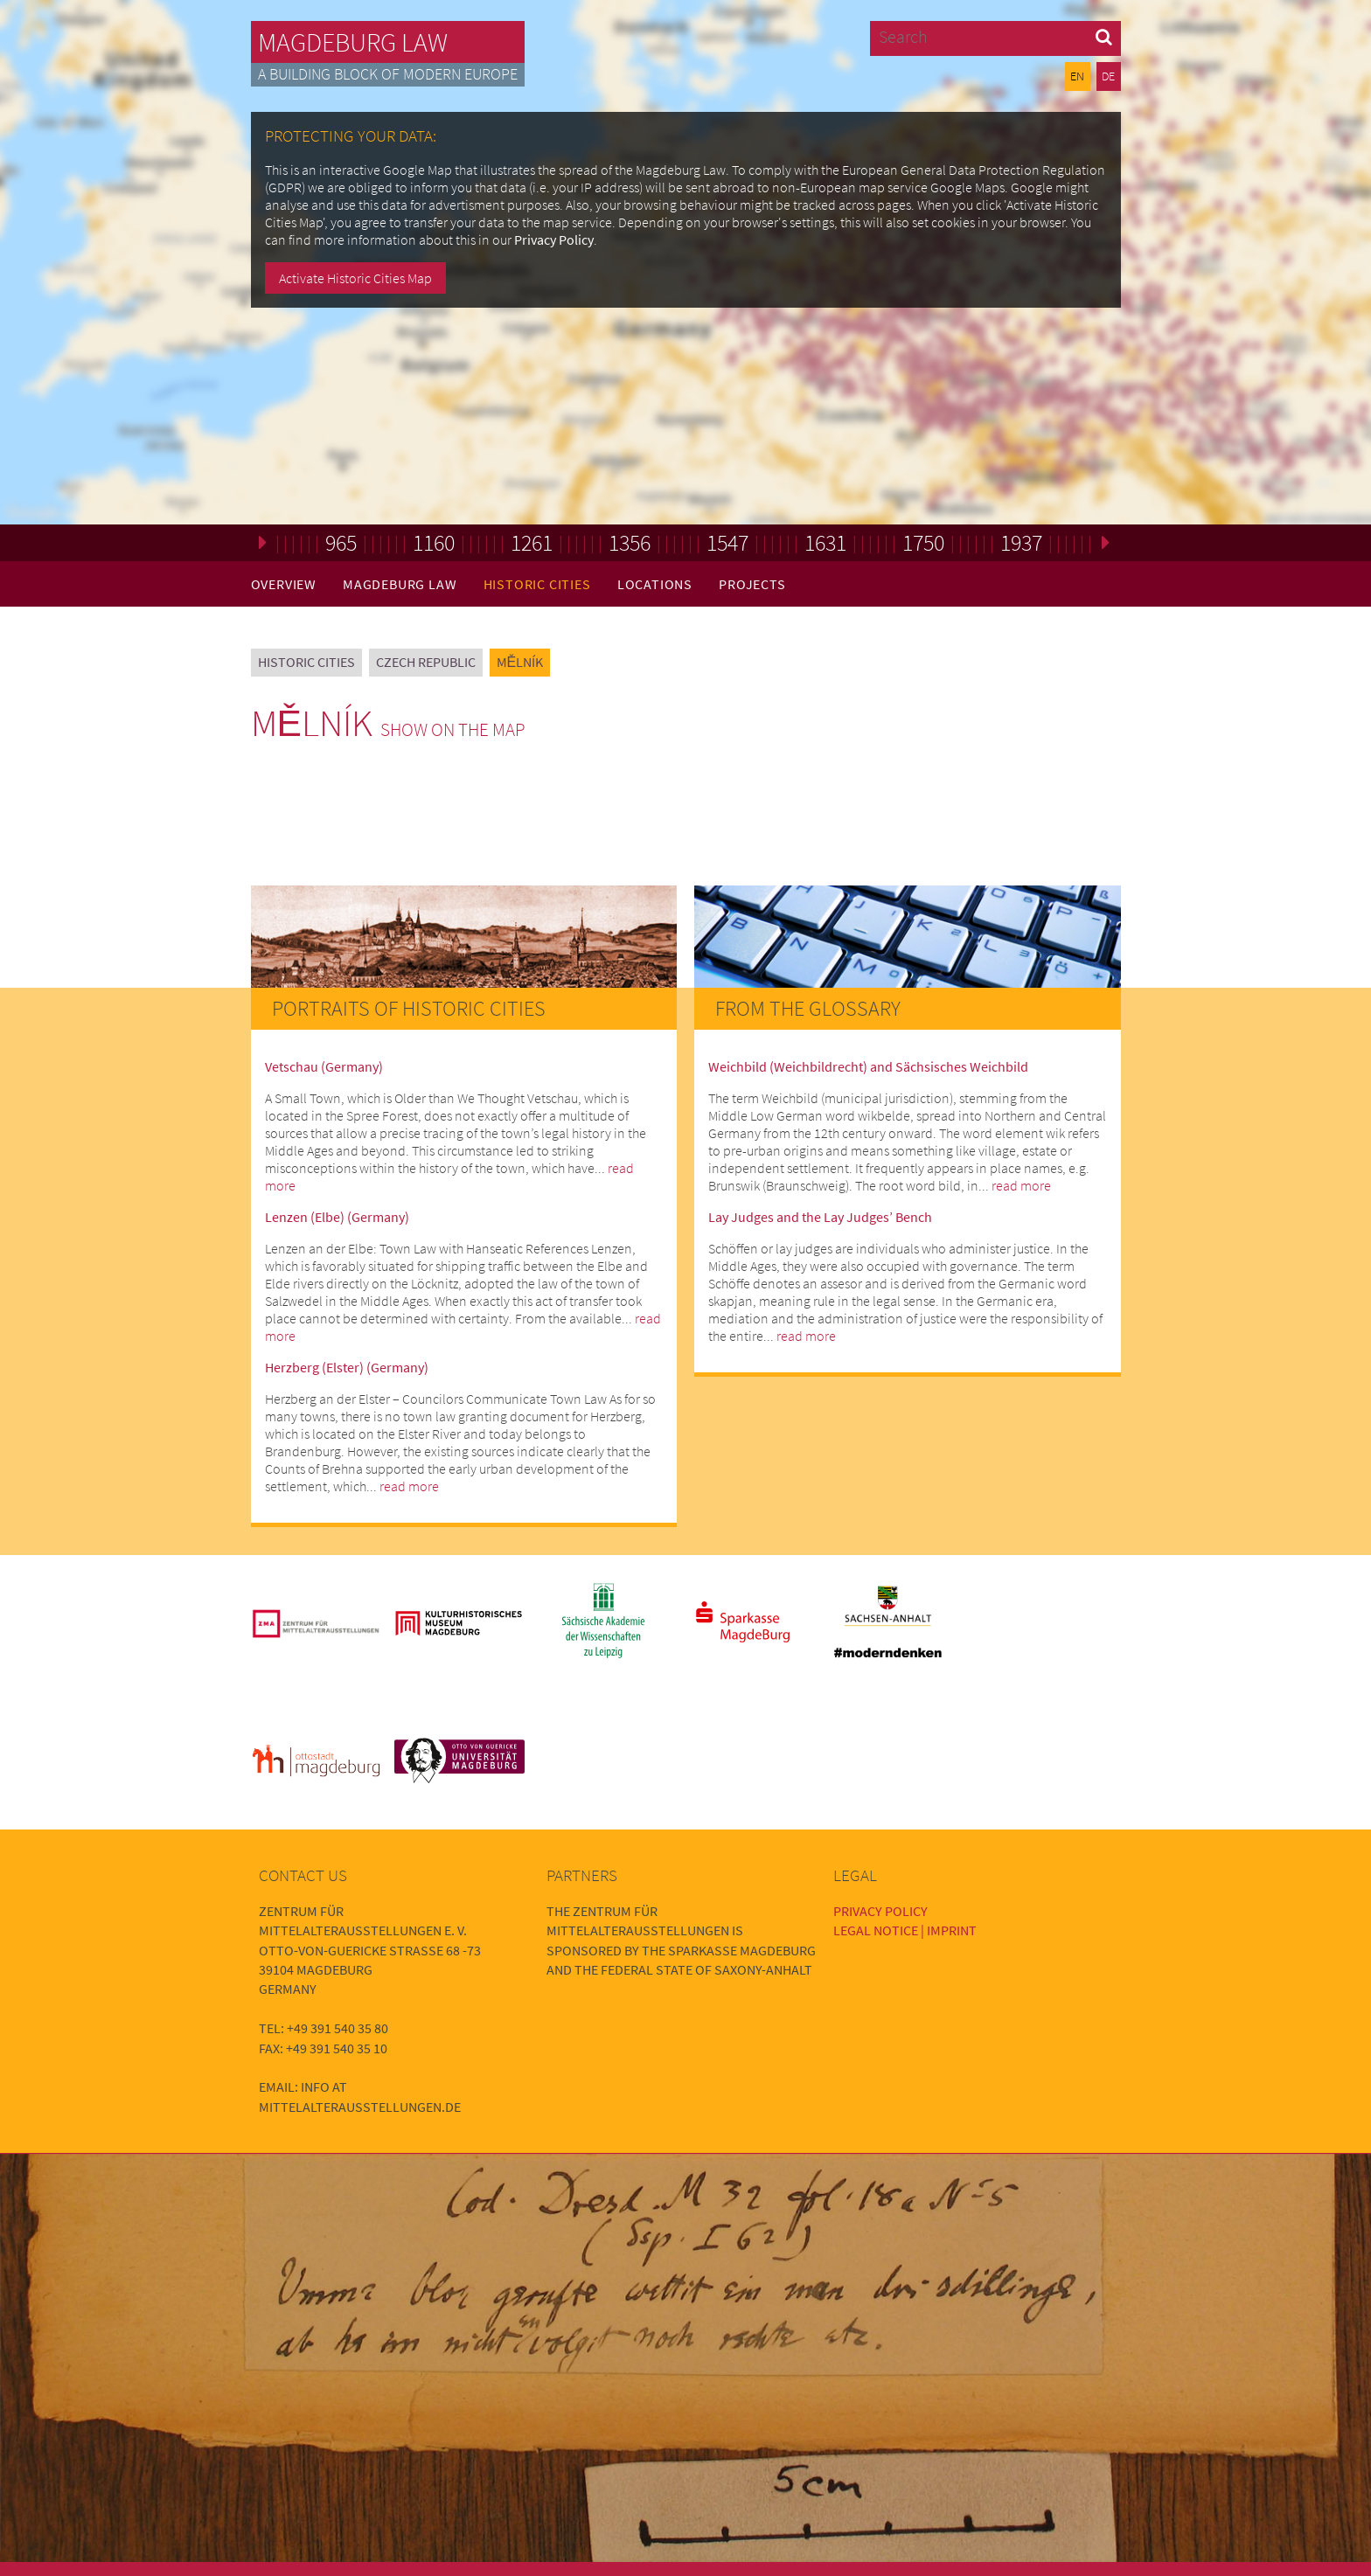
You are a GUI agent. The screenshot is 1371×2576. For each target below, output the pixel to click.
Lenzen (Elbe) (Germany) (337, 1217)
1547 (727, 542)
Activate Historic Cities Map (355, 278)
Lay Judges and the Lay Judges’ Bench (820, 1217)
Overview (284, 584)
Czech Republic (426, 661)
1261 (532, 542)
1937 (1021, 542)
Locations (654, 584)
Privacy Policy (554, 239)
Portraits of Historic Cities (409, 1008)
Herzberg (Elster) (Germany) (346, 1367)
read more (409, 1486)
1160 (434, 542)
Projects (752, 584)
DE (1108, 76)
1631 (825, 542)
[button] (1104, 36)
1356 (630, 542)
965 (341, 542)
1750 (923, 542)
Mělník (520, 661)
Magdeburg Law (353, 42)
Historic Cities (537, 584)
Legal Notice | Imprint (905, 1930)
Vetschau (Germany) (324, 1066)
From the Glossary (808, 1008)
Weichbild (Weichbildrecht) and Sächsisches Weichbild (868, 1066)
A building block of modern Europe (388, 74)
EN (1077, 76)
